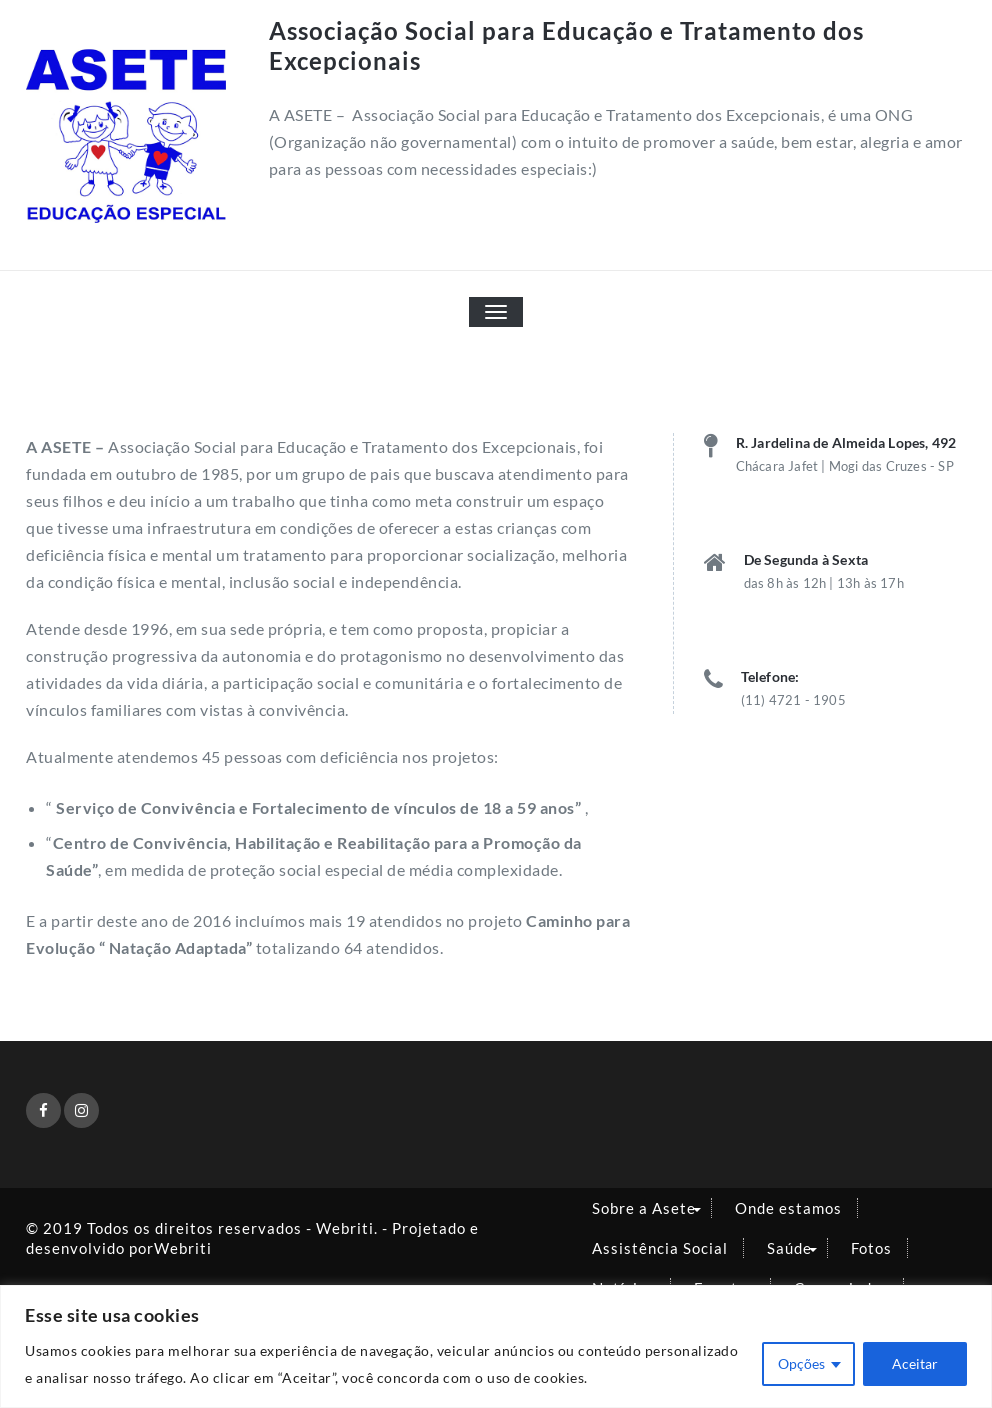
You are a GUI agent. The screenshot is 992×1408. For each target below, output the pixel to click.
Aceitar (915, 1363)
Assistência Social (660, 1248)
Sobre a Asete (644, 1208)
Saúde (789, 1248)
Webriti (183, 1248)
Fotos (871, 1248)
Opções (801, 1363)
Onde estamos (788, 1208)
